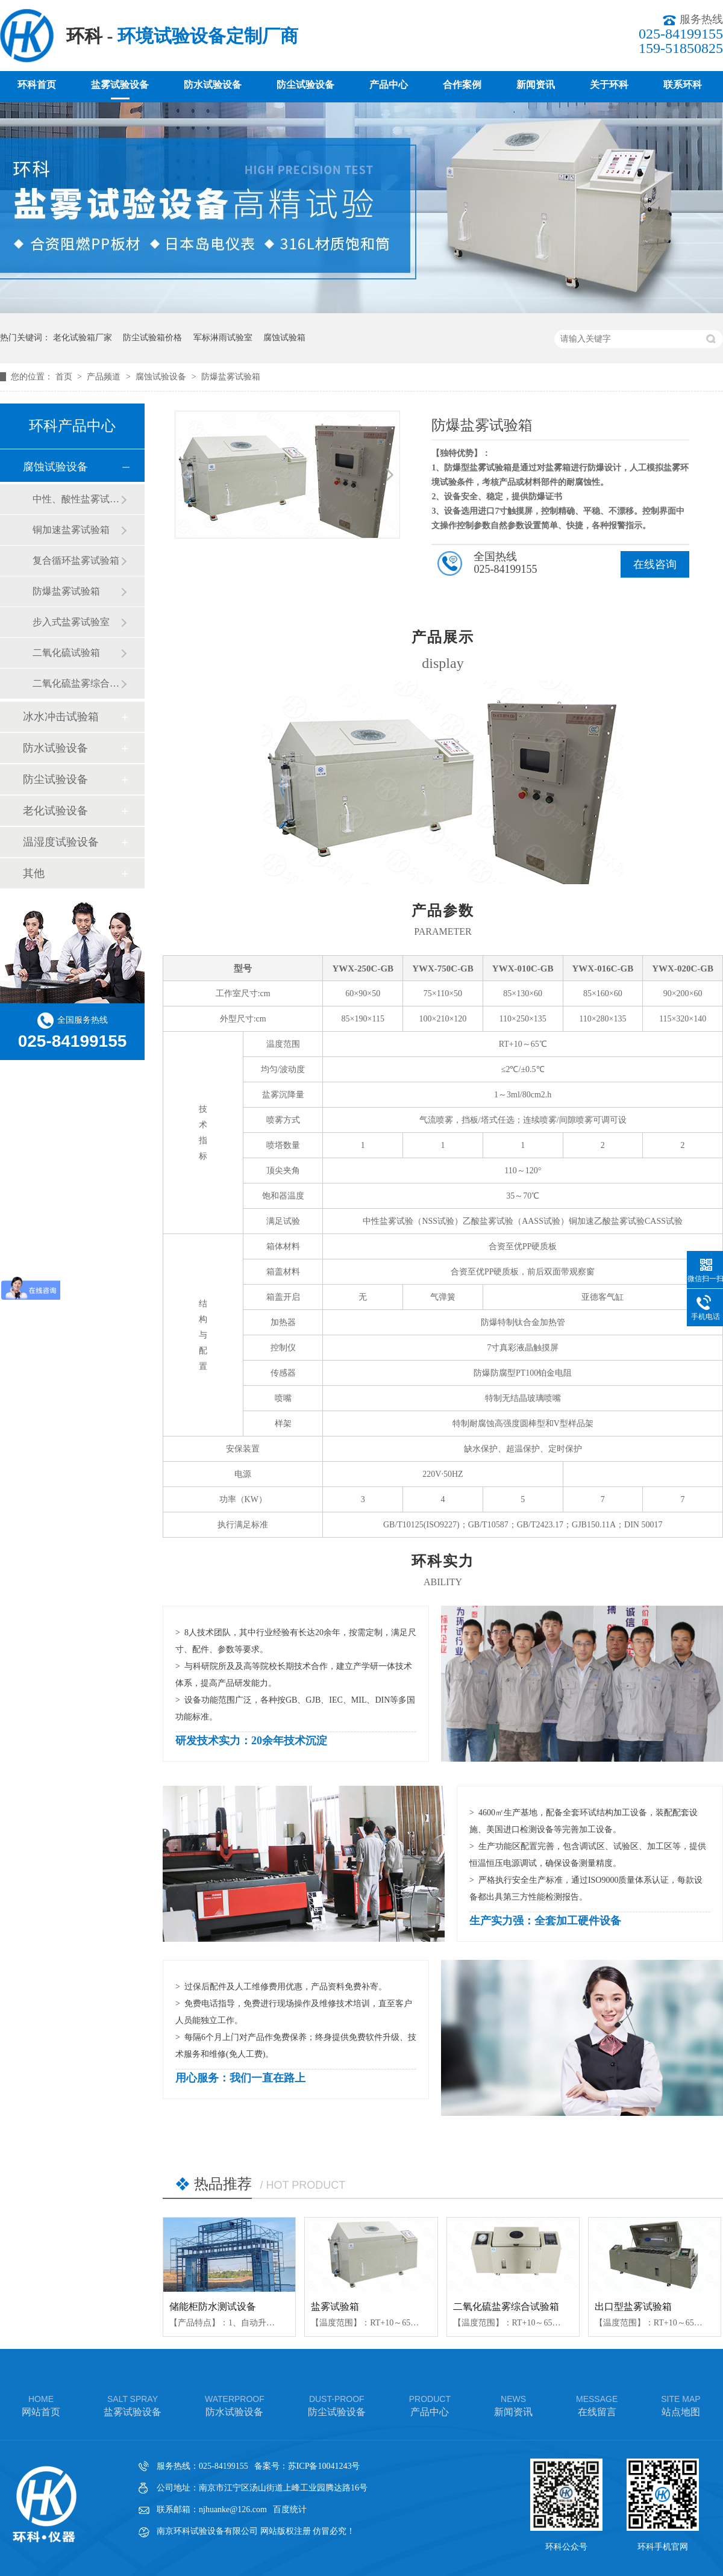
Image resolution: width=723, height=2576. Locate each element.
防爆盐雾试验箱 (230, 376)
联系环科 (682, 85)
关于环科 (609, 85)
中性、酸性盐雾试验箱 (76, 499)
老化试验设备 (55, 811)
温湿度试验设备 (61, 842)
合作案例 (462, 85)
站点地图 (680, 2404)
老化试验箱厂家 (82, 337)
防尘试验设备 (305, 85)
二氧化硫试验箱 (66, 652)
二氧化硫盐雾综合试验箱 (506, 2306)
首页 (65, 376)
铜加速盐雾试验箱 (71, 530)
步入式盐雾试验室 (71, 622)
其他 (34, 873)
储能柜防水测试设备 (212, 2306)
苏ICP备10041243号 (324, 2466)
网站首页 (41, 2404)
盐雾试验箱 (335, 2306)
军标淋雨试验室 (222, 337)
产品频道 (105, 376)
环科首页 (36, 85)
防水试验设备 (213, 85)
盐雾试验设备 (120, 85)
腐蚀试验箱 (284, 337)
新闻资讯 (535, 85)
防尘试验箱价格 (152, 337)
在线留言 (597, 2404)
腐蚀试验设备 (162, 376)
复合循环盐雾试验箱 (76, 560)
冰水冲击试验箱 (61, 717)
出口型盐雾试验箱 (633, 2306)
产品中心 (388, 85)
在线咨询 (655, 564)
